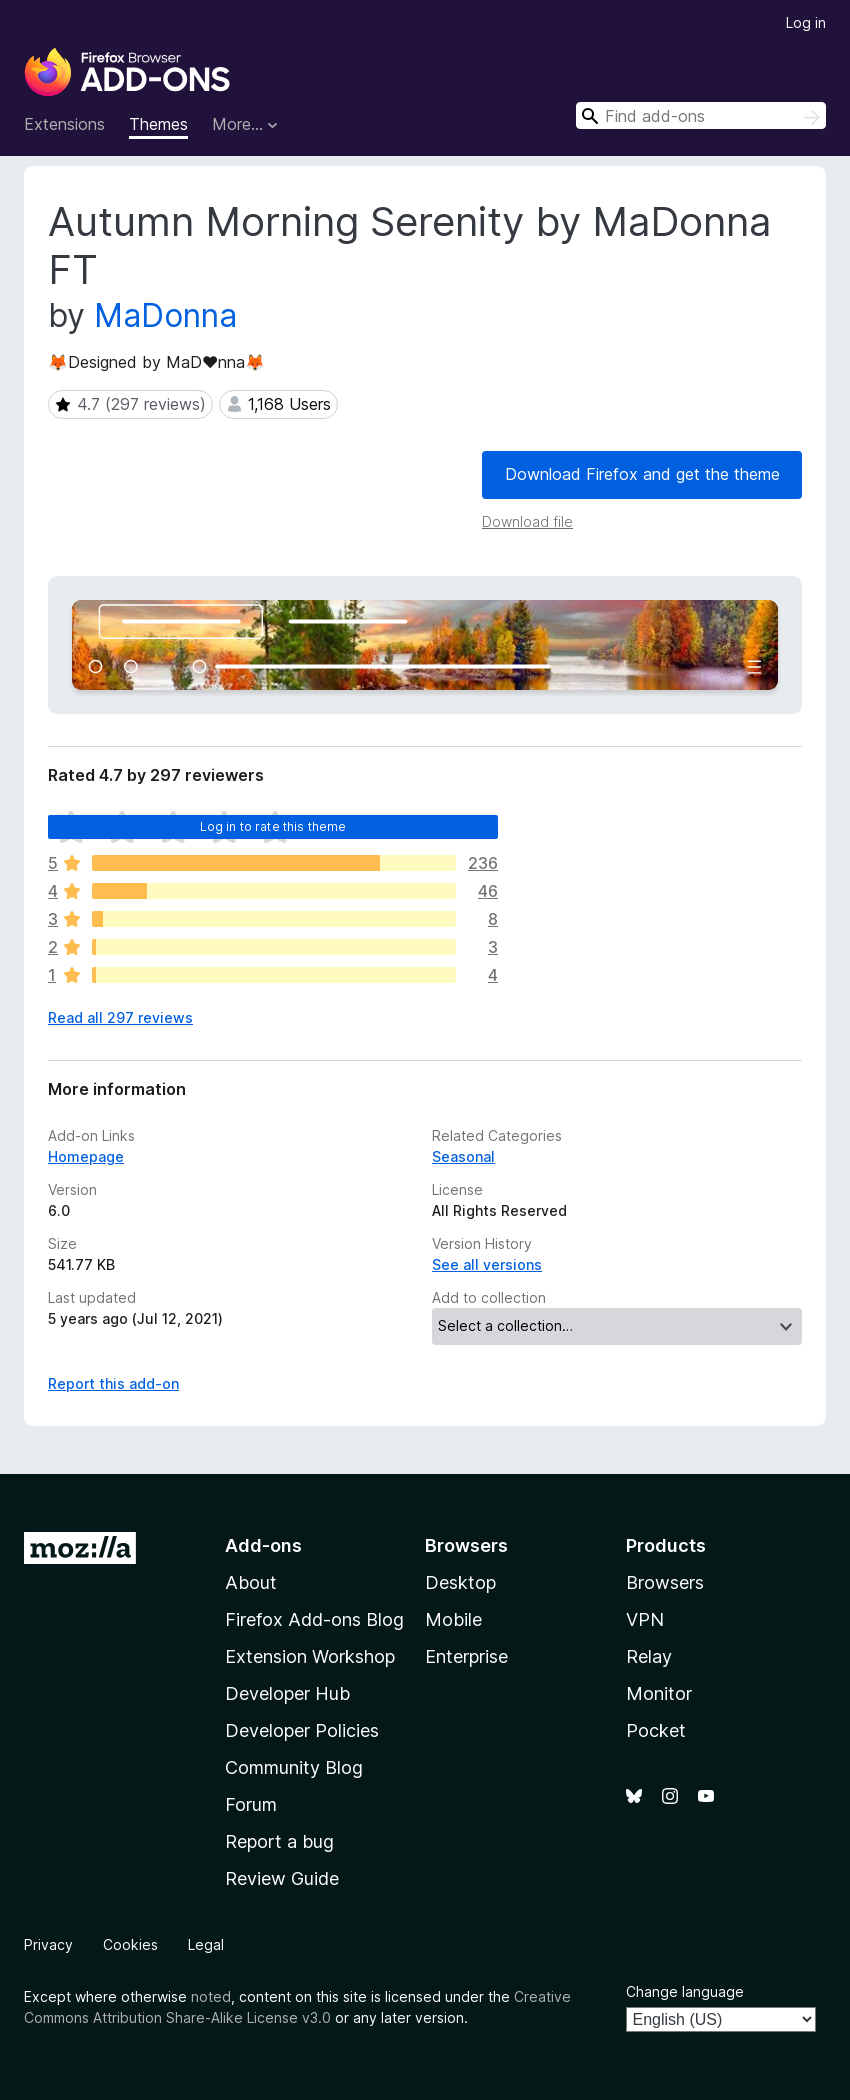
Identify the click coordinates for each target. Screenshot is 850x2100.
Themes (158, 124)
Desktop (460, 1582)
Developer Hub (287, 1693)
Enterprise (466, 1656)
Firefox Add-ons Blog (314, 1619)
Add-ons (263, 1545)
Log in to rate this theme (273, 826)
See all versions (487, 1264)
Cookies (130, 1944)
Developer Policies (302, 1730)
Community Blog (294, 1767)
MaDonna (165, 315)
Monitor (659, 1693)
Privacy (48, 1944)
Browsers (665, 1582)
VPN (645, 1619)
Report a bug (279, 1841)
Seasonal (463, 1156)
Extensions (64, 124)
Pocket (656, 1730)
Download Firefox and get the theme (642, 474)
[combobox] (701, 115)
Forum (251, 1804)
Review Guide (282, 1878)
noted (211, 1996)
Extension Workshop (310, 1656)
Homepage (86, 1156)
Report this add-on (113, 1383)
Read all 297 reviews (120, 1017)
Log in (806, 22)
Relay (649, 1656)
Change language (685, 1991)
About (251, 1582)
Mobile (453, 1619)
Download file (527, 521)
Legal (206, 1944)
